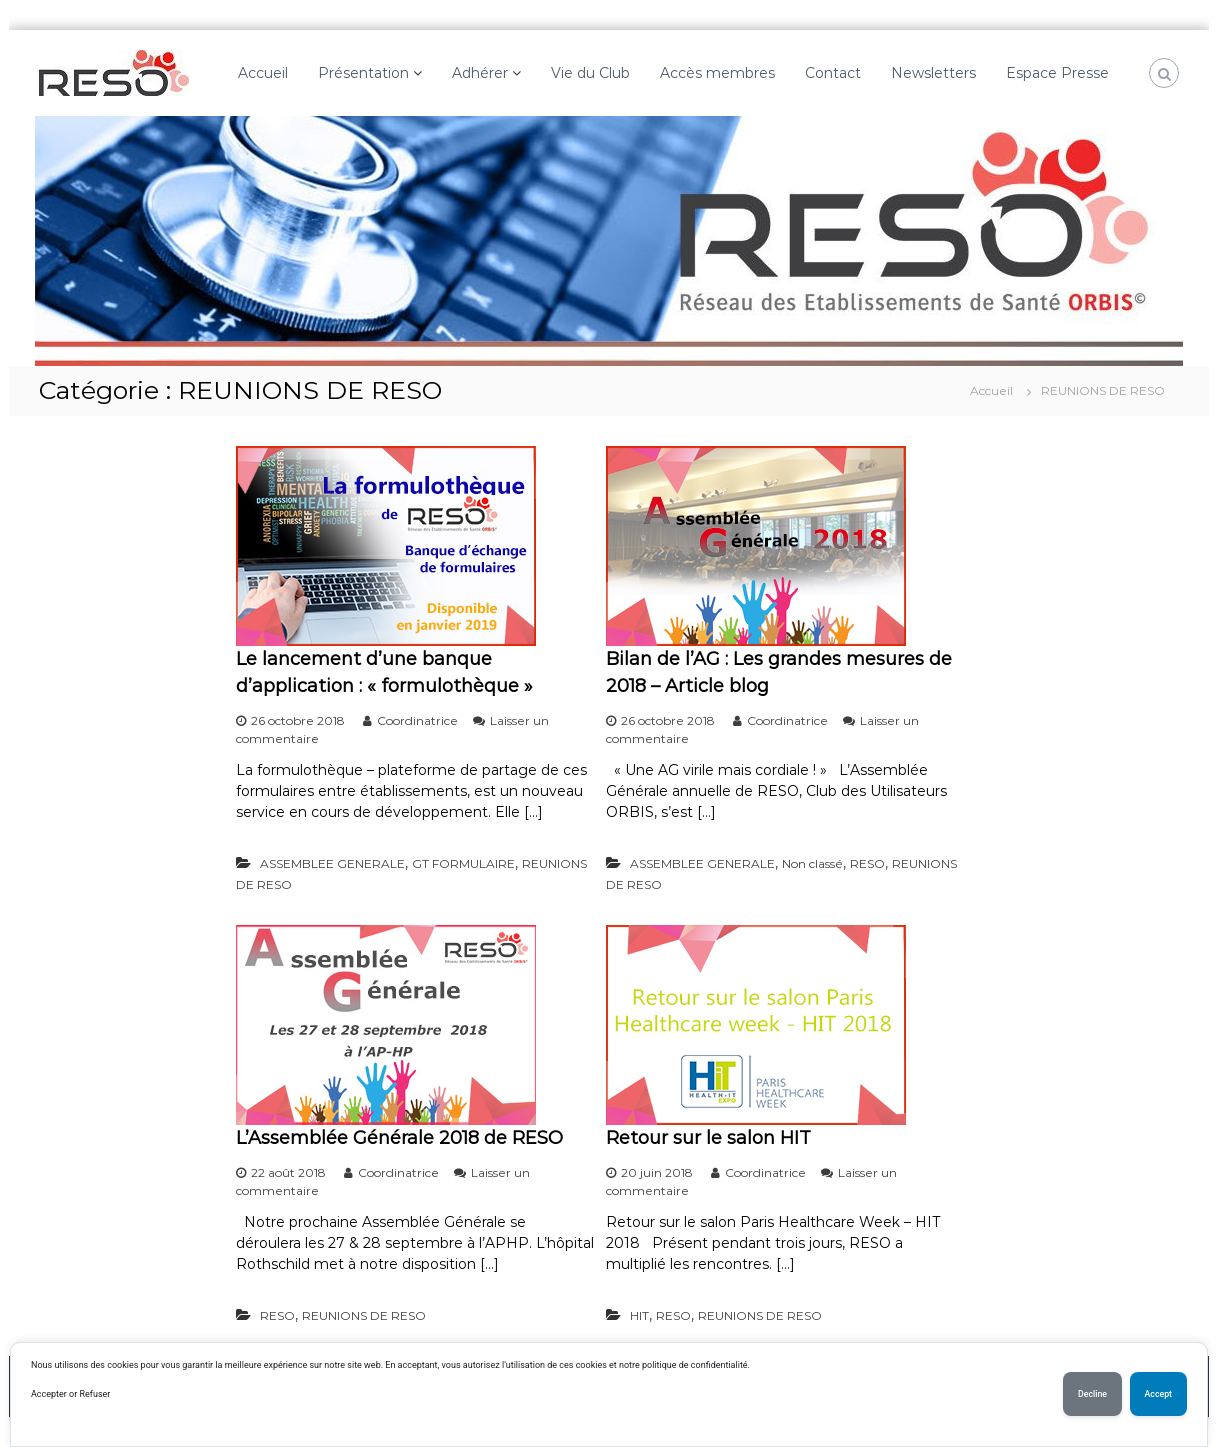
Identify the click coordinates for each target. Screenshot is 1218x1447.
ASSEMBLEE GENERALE (332, 863)
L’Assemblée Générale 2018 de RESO (399, 1138)
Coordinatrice (417, 720)
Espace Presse (1057, 73)
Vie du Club (590, 73)
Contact (833, 73)
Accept (1158, 1394)
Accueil (263, 73)
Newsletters (933, 73)
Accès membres (717, 73)
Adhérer (480, 73)
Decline (1092, 1394)
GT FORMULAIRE (463, 863)
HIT (639, 1315)
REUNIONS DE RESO (364, 1315)
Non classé (812, 863)
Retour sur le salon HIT (708, 1138)
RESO (867, 863)
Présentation (363, 73)
